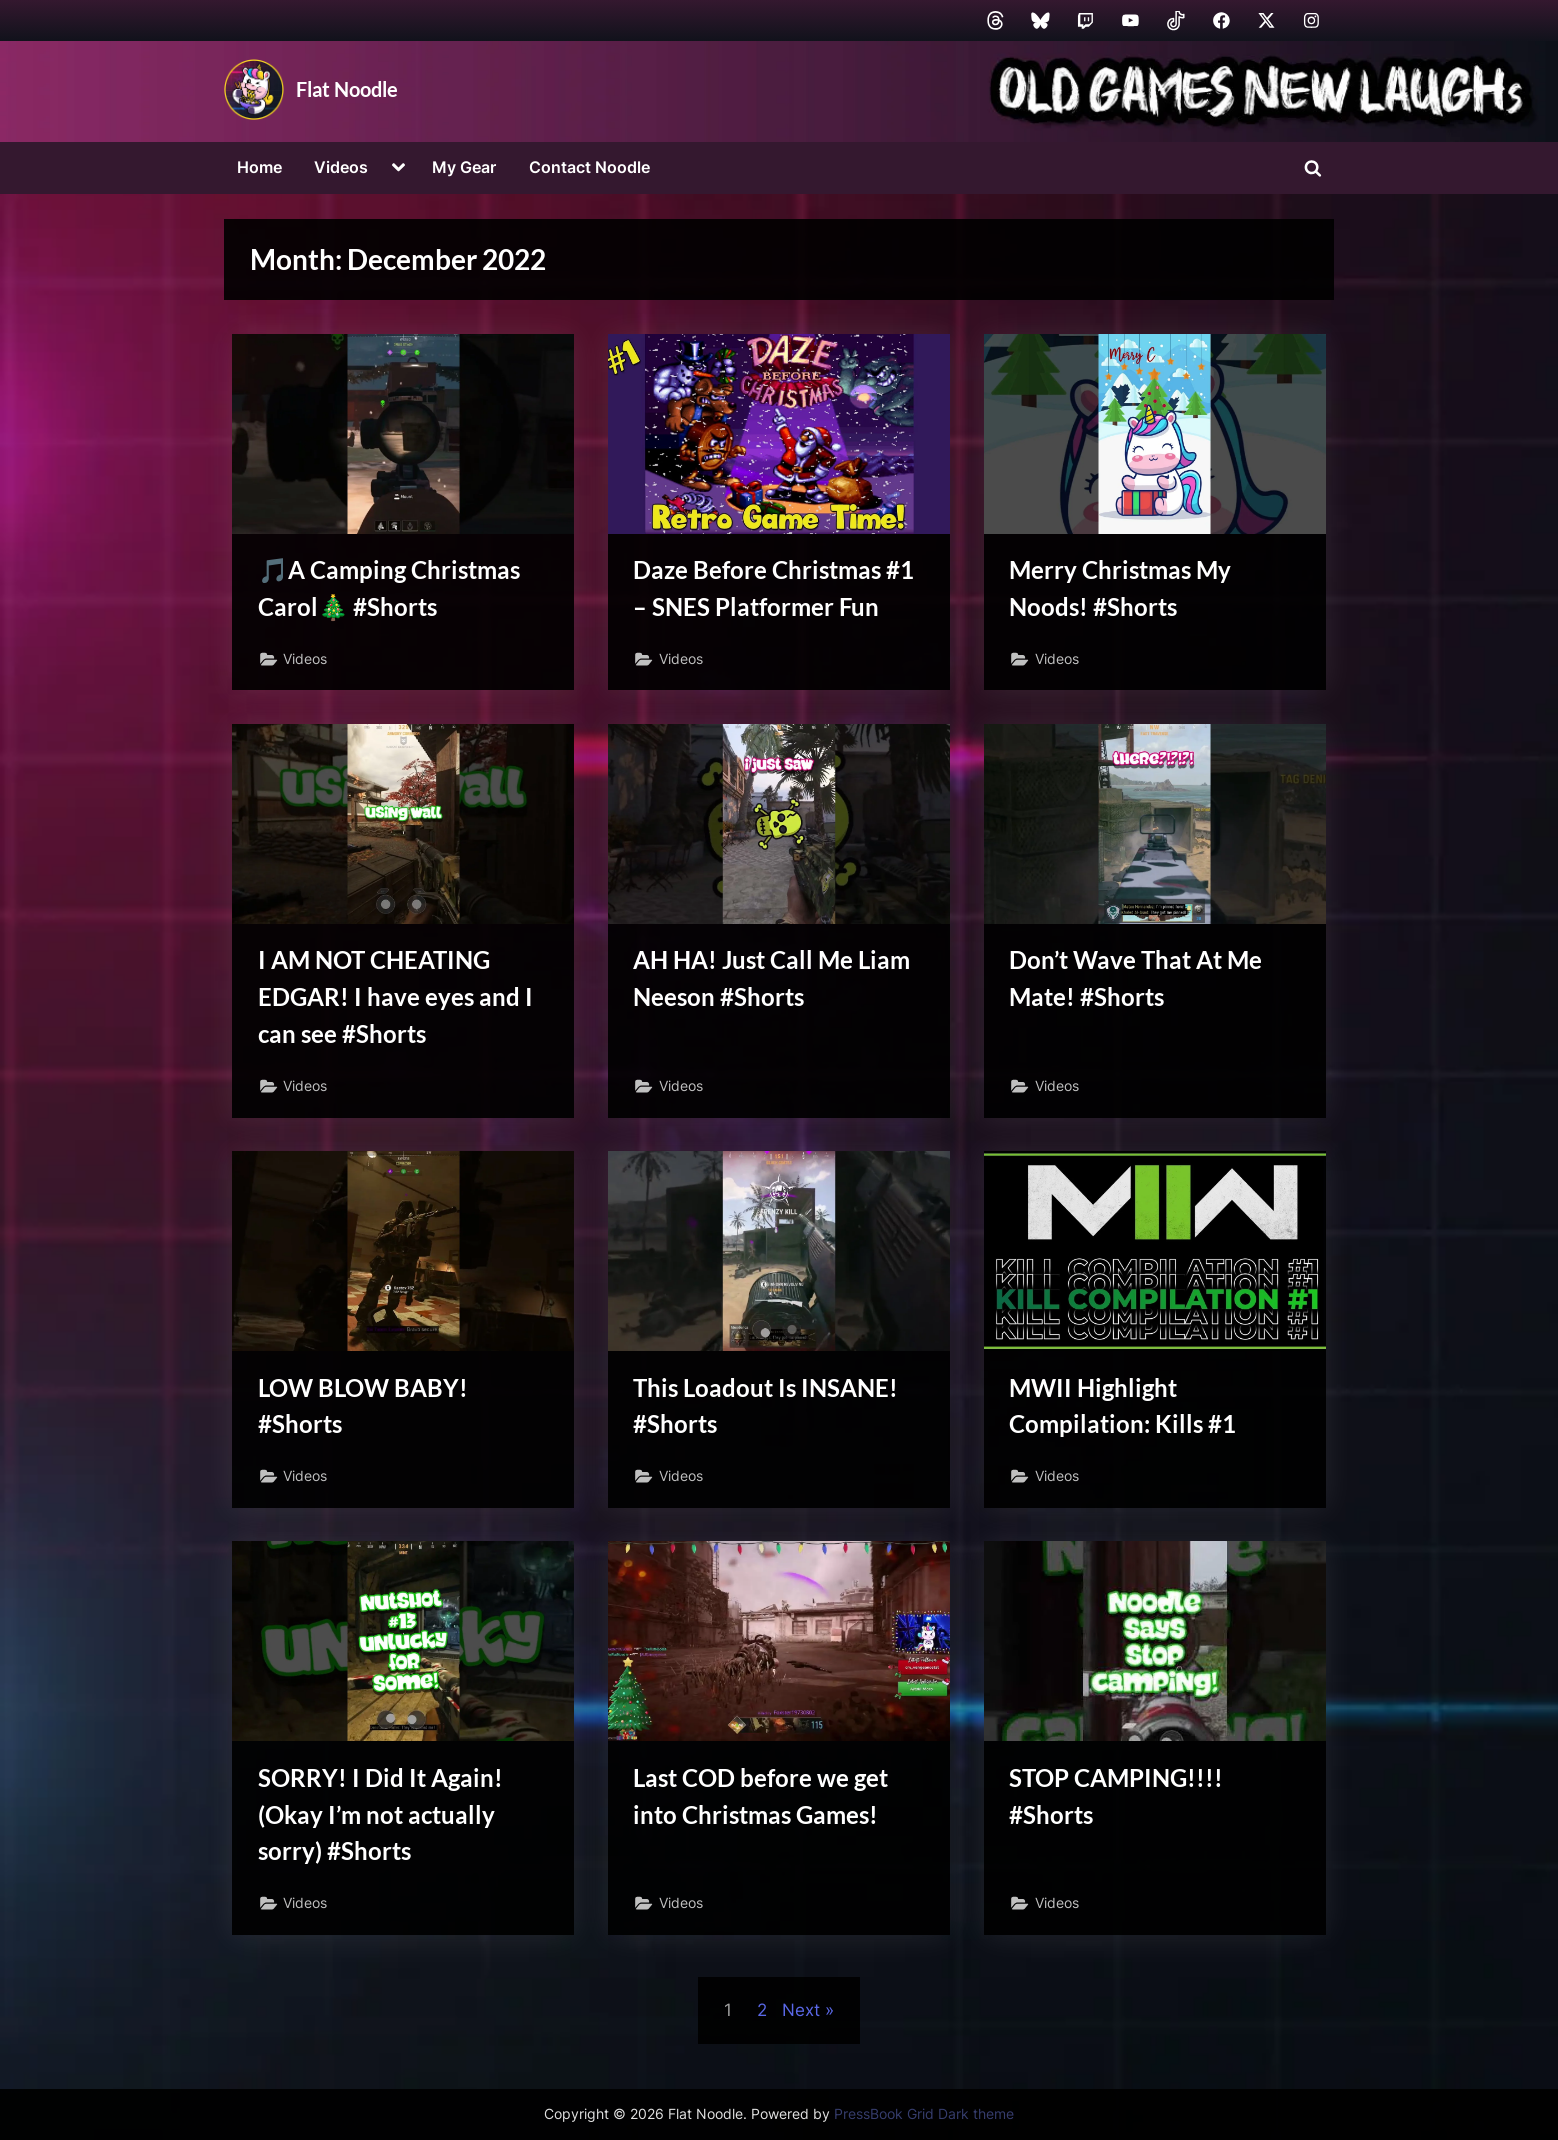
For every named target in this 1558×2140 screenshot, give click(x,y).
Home (259, 167)
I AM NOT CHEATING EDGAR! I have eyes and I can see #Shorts (397, 1000)
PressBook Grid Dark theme (924, 2114)
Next (801, 2021)
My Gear (464, 167)
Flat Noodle (347, 89)
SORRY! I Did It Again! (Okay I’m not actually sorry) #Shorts (383, 1823)
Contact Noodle (589, 167)
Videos (341, 167)
